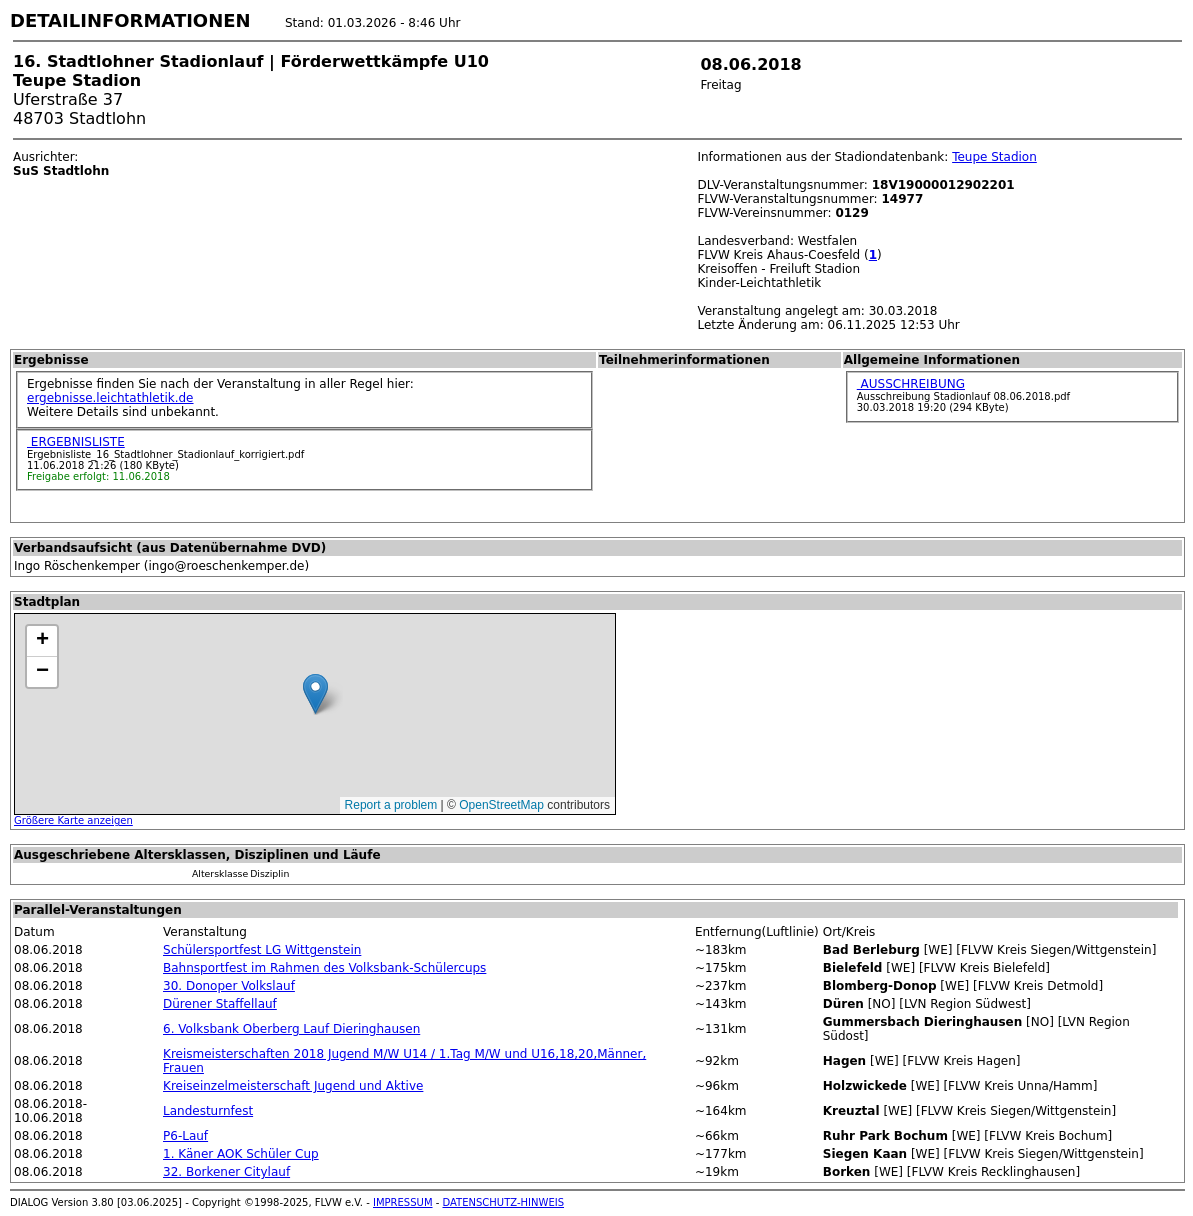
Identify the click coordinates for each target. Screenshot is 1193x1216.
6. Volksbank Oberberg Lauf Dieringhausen (291, 1029)
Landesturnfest (208, 1111)
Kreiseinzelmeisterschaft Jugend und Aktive (293, 1086)
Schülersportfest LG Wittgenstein (262, 950)
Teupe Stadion (994, 157)
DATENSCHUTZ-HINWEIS (504, 1202)
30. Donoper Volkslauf (229, 986)
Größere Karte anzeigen (73, 820)
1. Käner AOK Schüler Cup (241, 1154)
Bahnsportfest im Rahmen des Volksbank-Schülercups (324, 968)
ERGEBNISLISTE (76, 442)
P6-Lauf (185, 1136)
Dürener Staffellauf (220, 1004)
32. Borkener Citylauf (226, 1172)
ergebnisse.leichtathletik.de (110, 398)
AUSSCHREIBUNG (911, 384)
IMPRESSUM (403, 1202)
